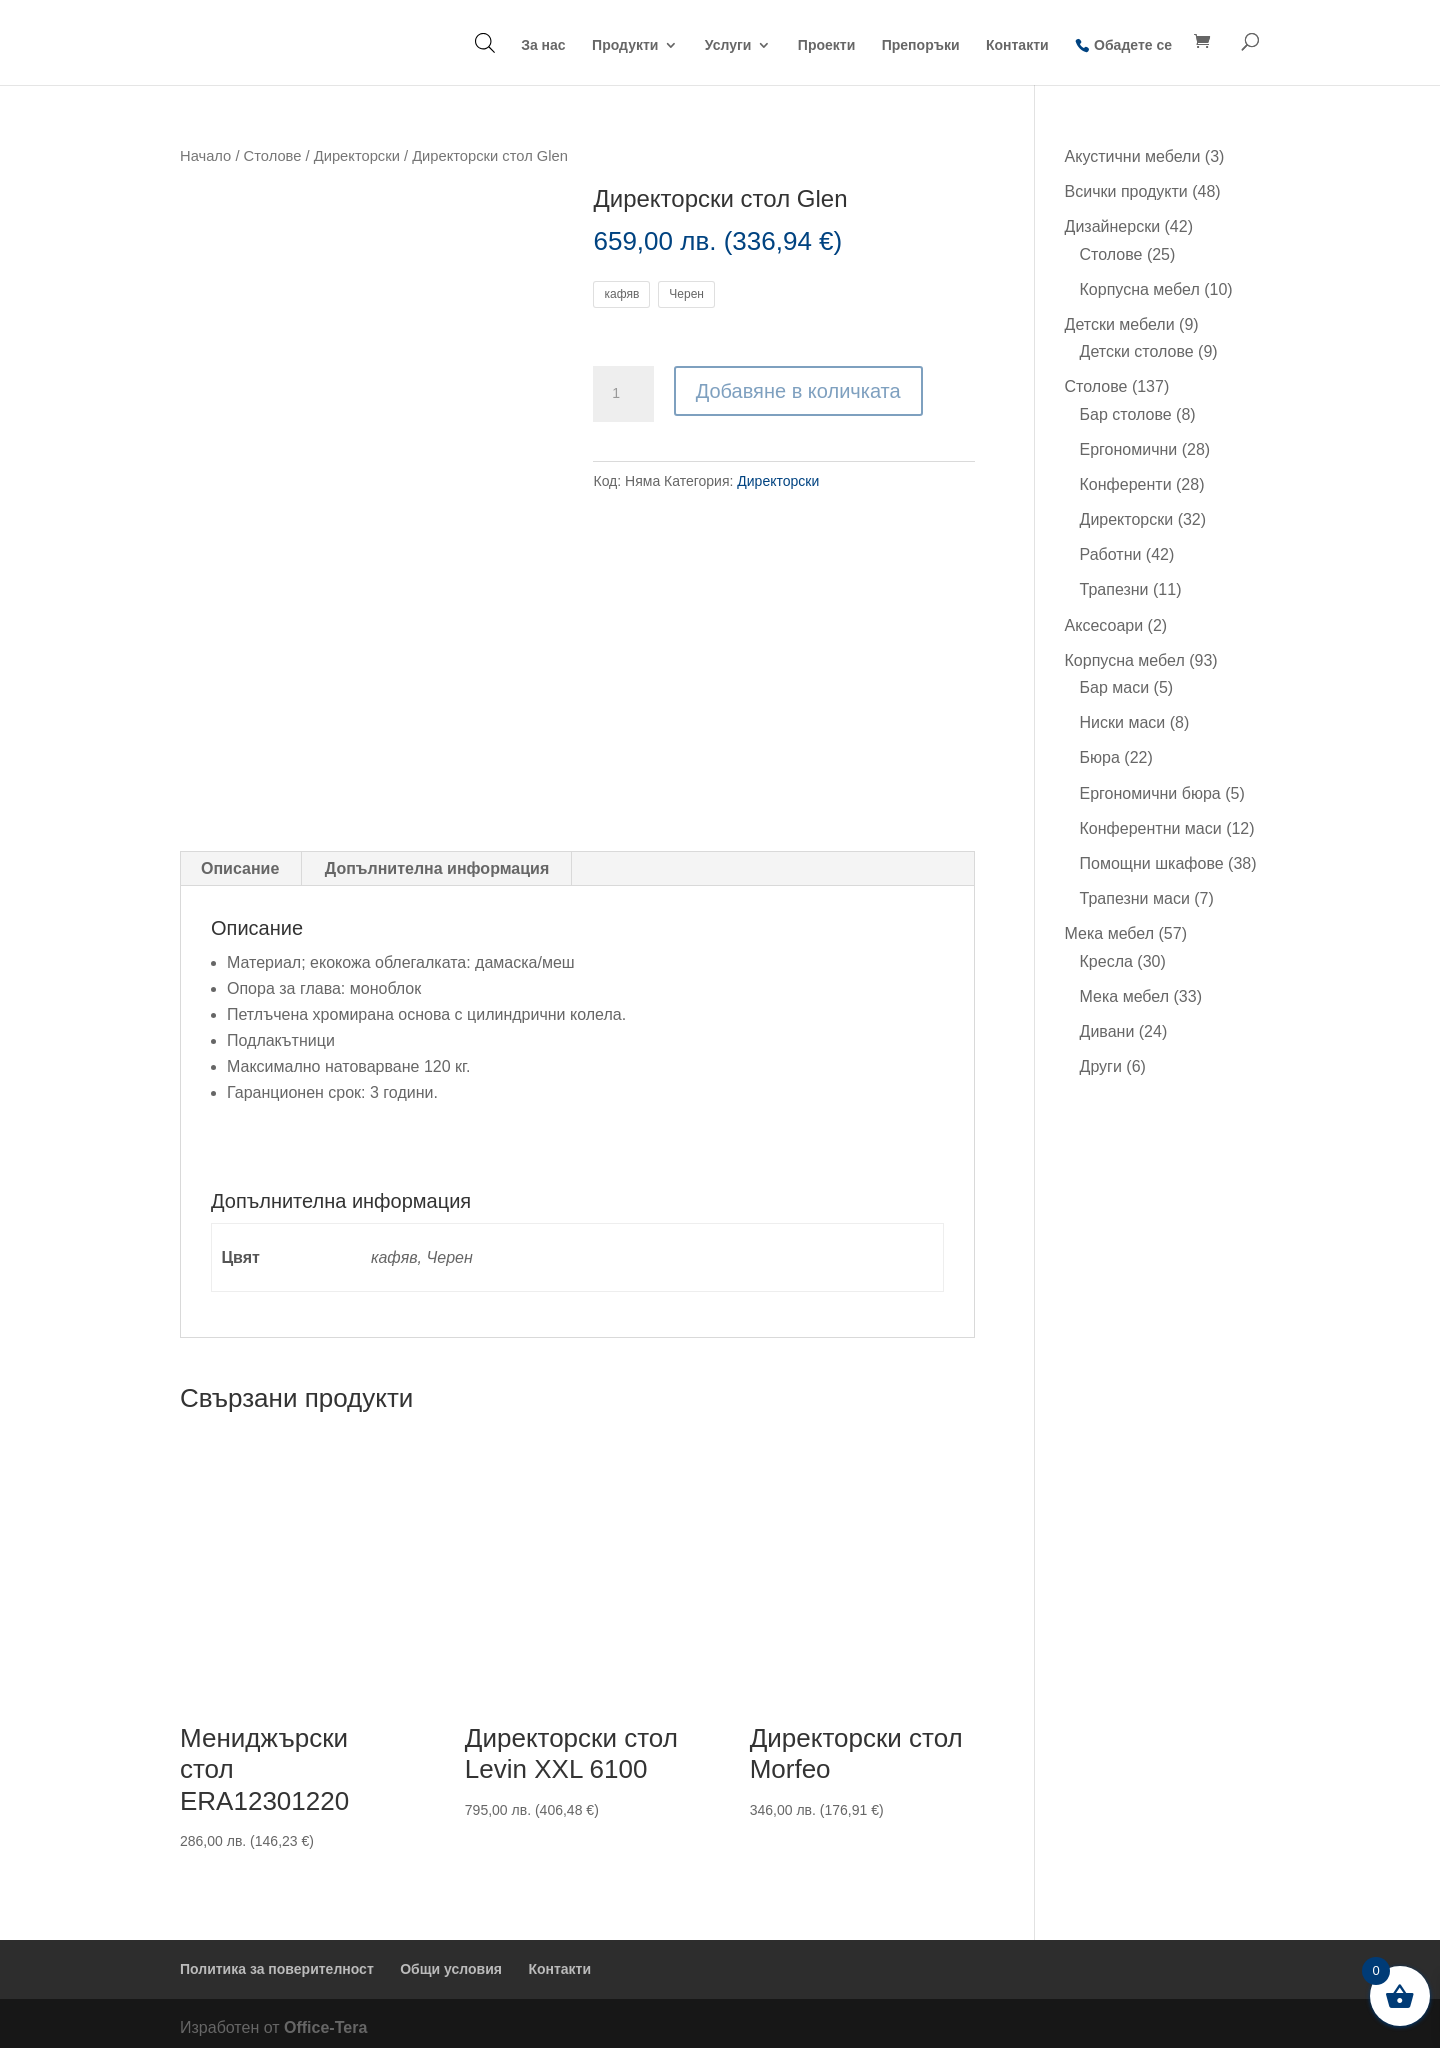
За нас (543, 45)
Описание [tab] (240, 860)
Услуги (728, 45)
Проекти (826, 45)
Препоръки (921, 45)
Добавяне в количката (798, 391)
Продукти (625, 45)
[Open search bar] (485, 42)
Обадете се (1133, 45)
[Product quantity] (623, 394)
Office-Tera (325, 2018)
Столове (273, 156)
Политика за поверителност (277, 1961)
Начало (205, 156)
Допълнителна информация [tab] (437, 860)
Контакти (1017, 45)
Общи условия (451, 1961)
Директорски (357, 156)
